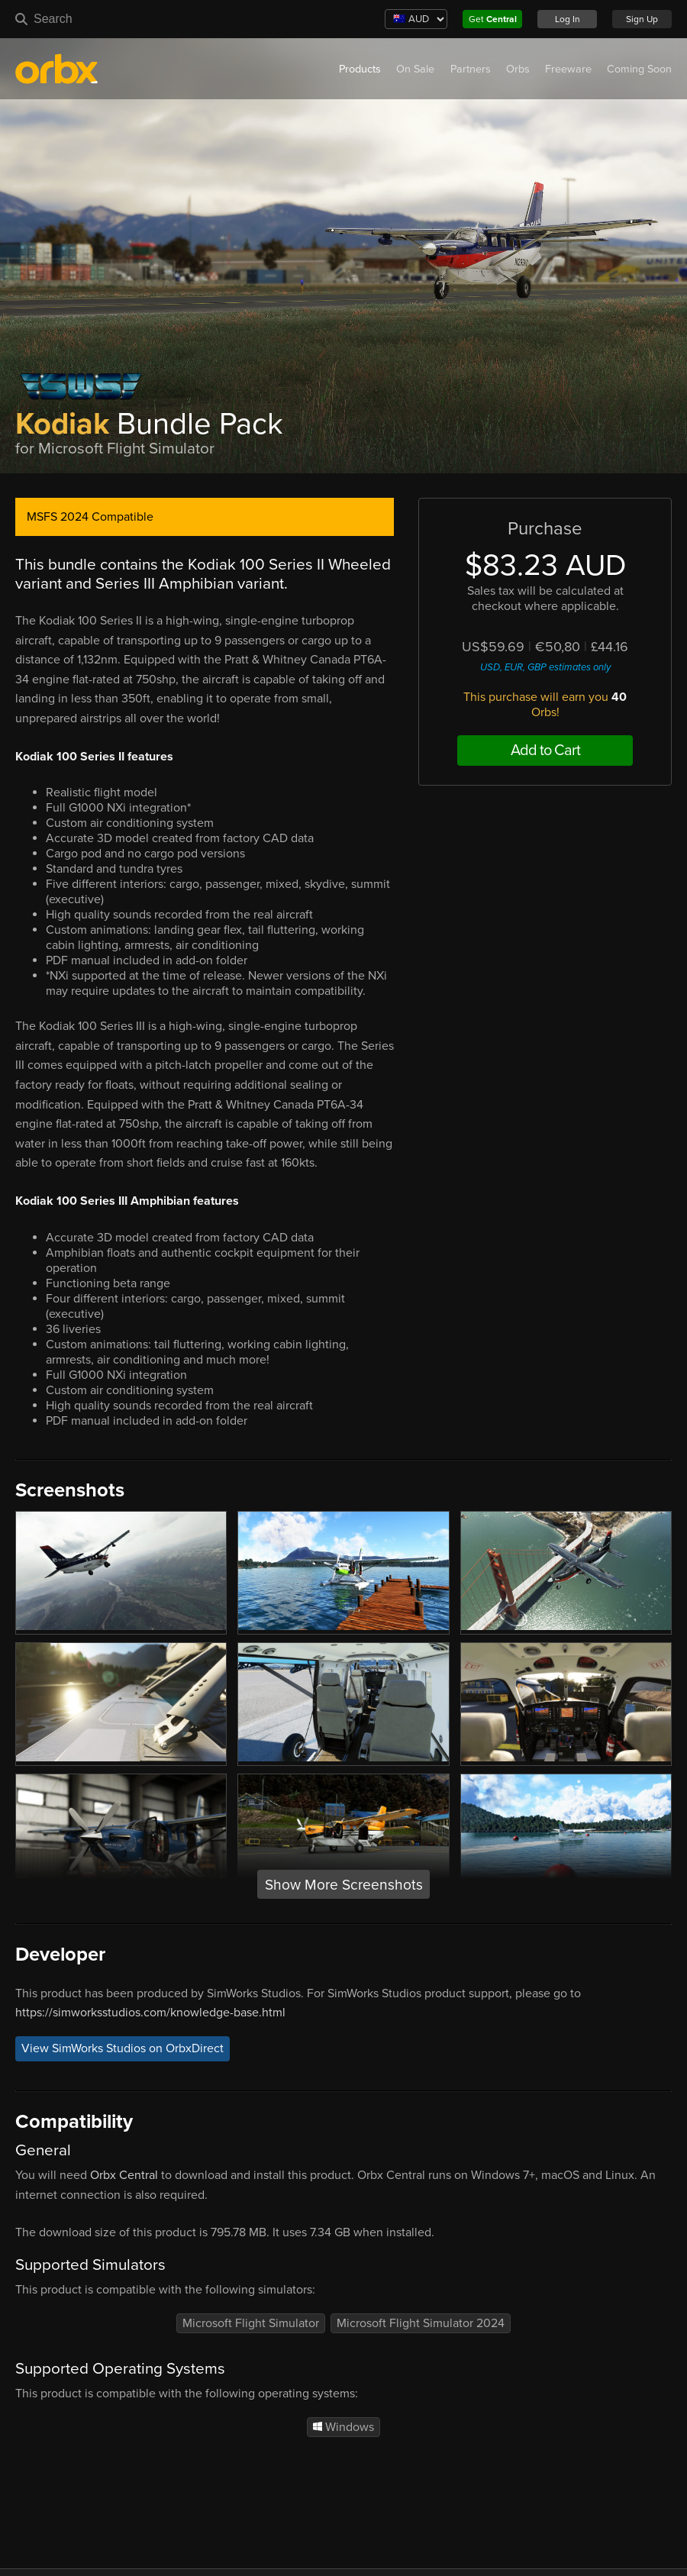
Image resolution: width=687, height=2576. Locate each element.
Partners (470, 69)
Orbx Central (124, 2175)
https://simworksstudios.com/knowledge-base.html (150, 2012)
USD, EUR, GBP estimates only (545, 667)
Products (360, 69)
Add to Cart (545, 750)
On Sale (415, 69)
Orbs (518, 69)
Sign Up (642, 19)
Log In (567, 19)
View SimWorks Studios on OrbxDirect (122, 2049)
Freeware (568, 69)
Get (493, 19)
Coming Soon (639, 69)
